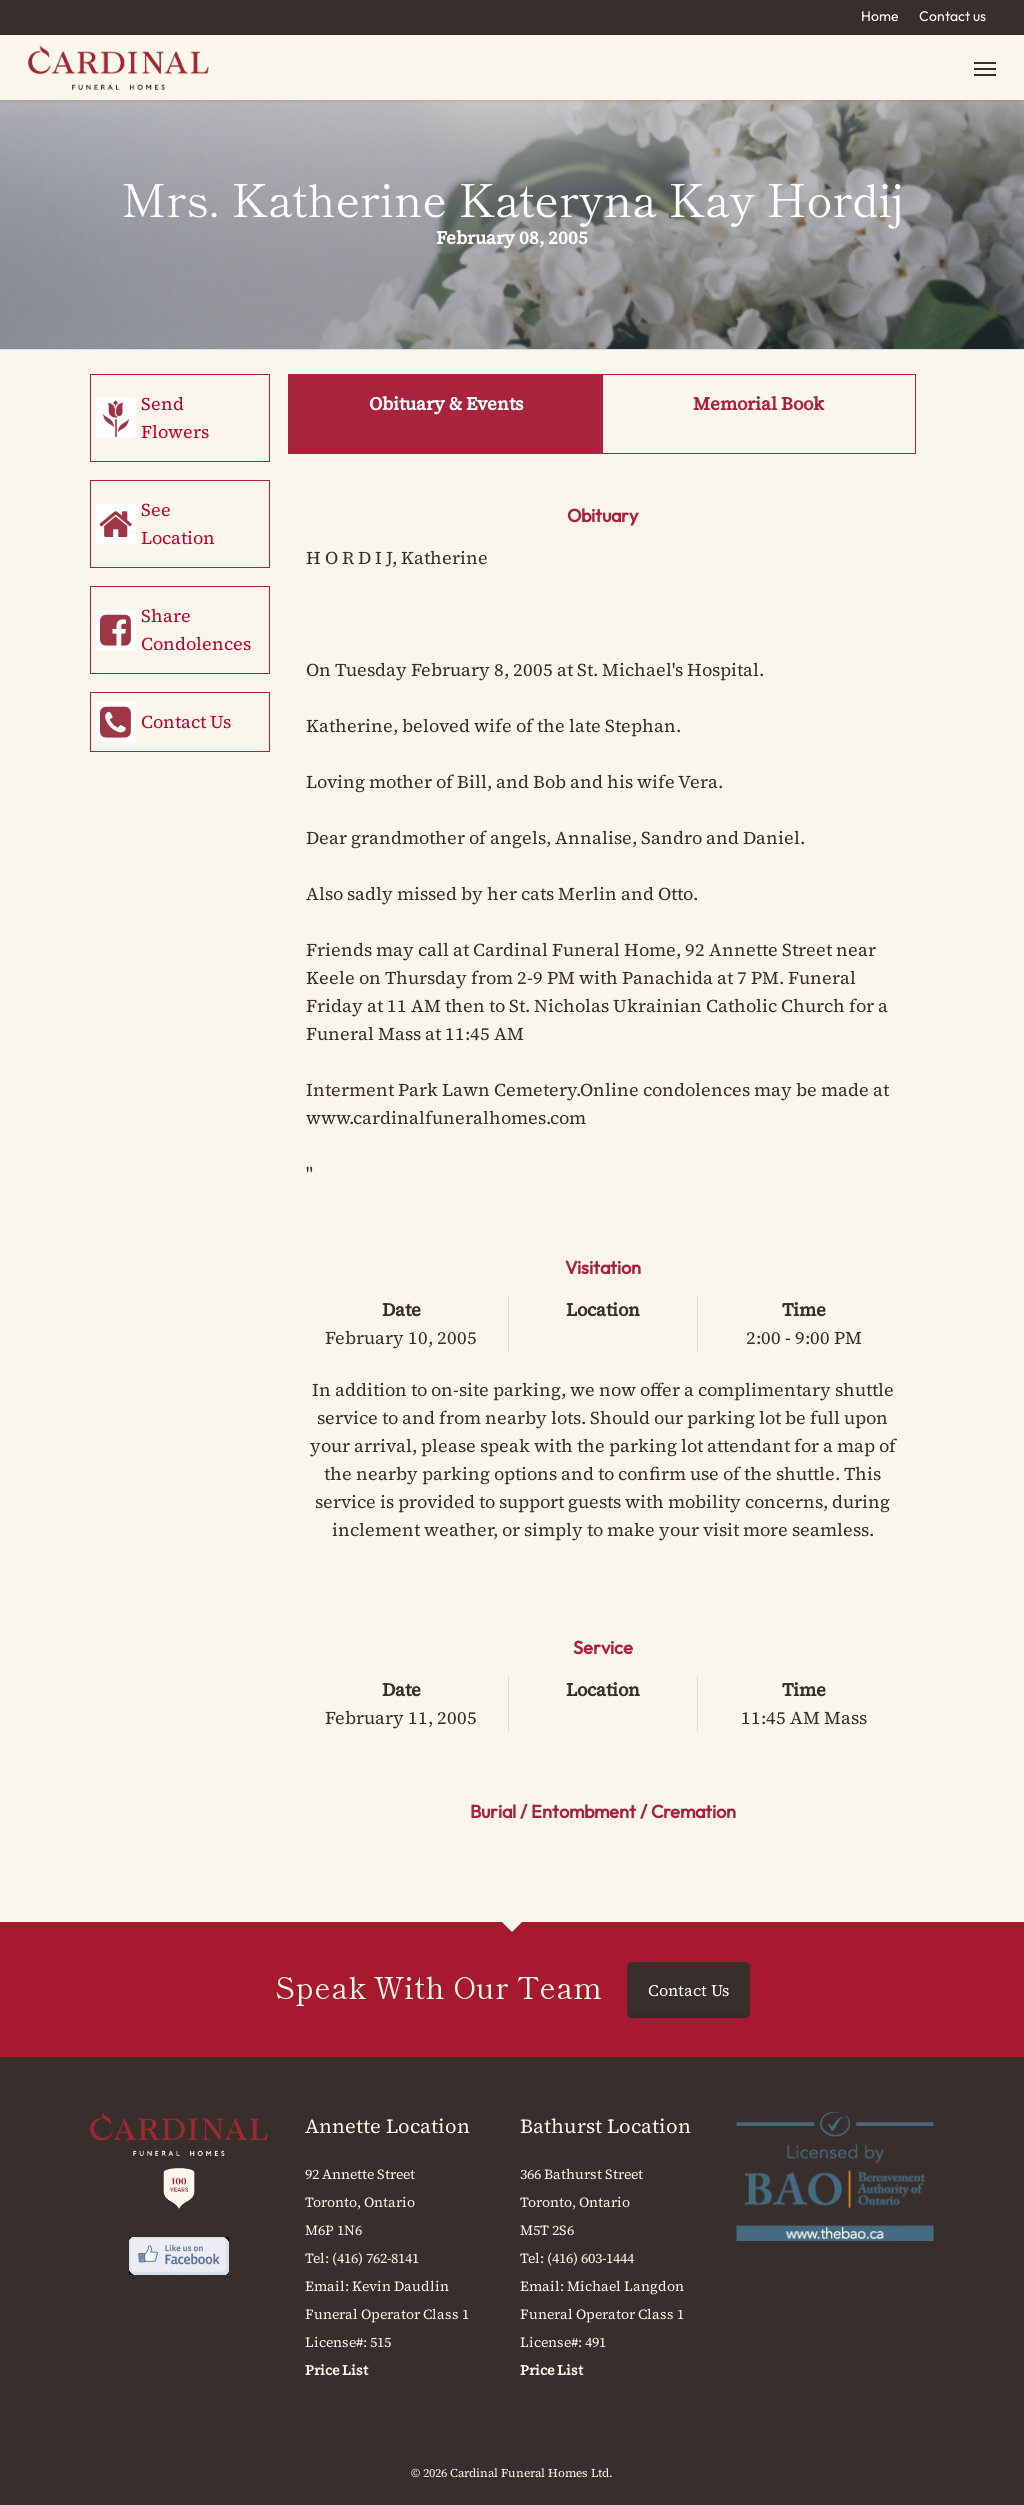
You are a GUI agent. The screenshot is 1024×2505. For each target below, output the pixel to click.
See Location (178, 523)
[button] (985, 67)
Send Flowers (175, 417)
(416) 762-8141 (375, 2258)
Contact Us (186, 721)
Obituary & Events (446, 403)
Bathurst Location (605, 2126)
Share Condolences (196, 629)
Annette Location (387, 2126)
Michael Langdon (625, 2286)
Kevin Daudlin (400, 2286)
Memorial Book (758, 403)
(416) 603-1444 (590, 2258)
